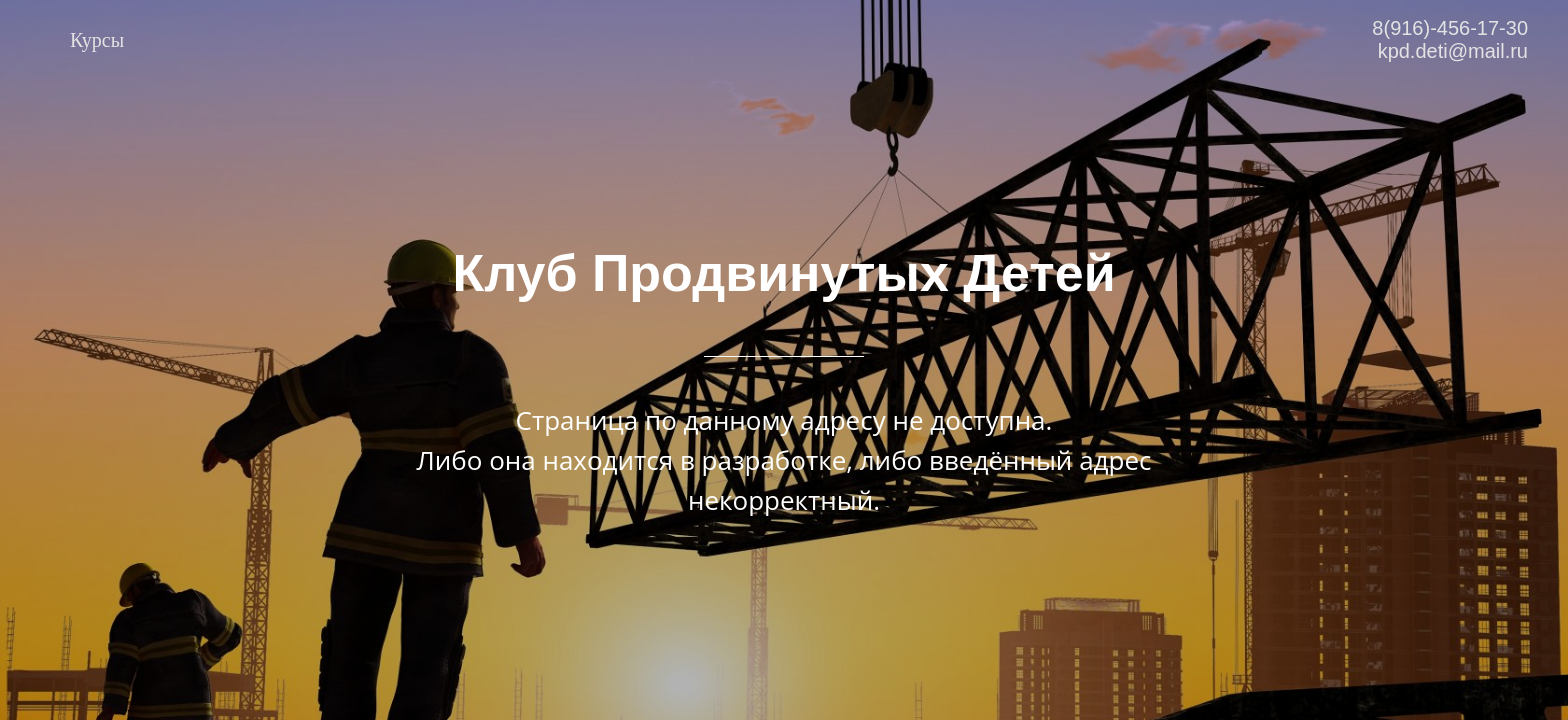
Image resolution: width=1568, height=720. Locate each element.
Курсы (97, 40)
